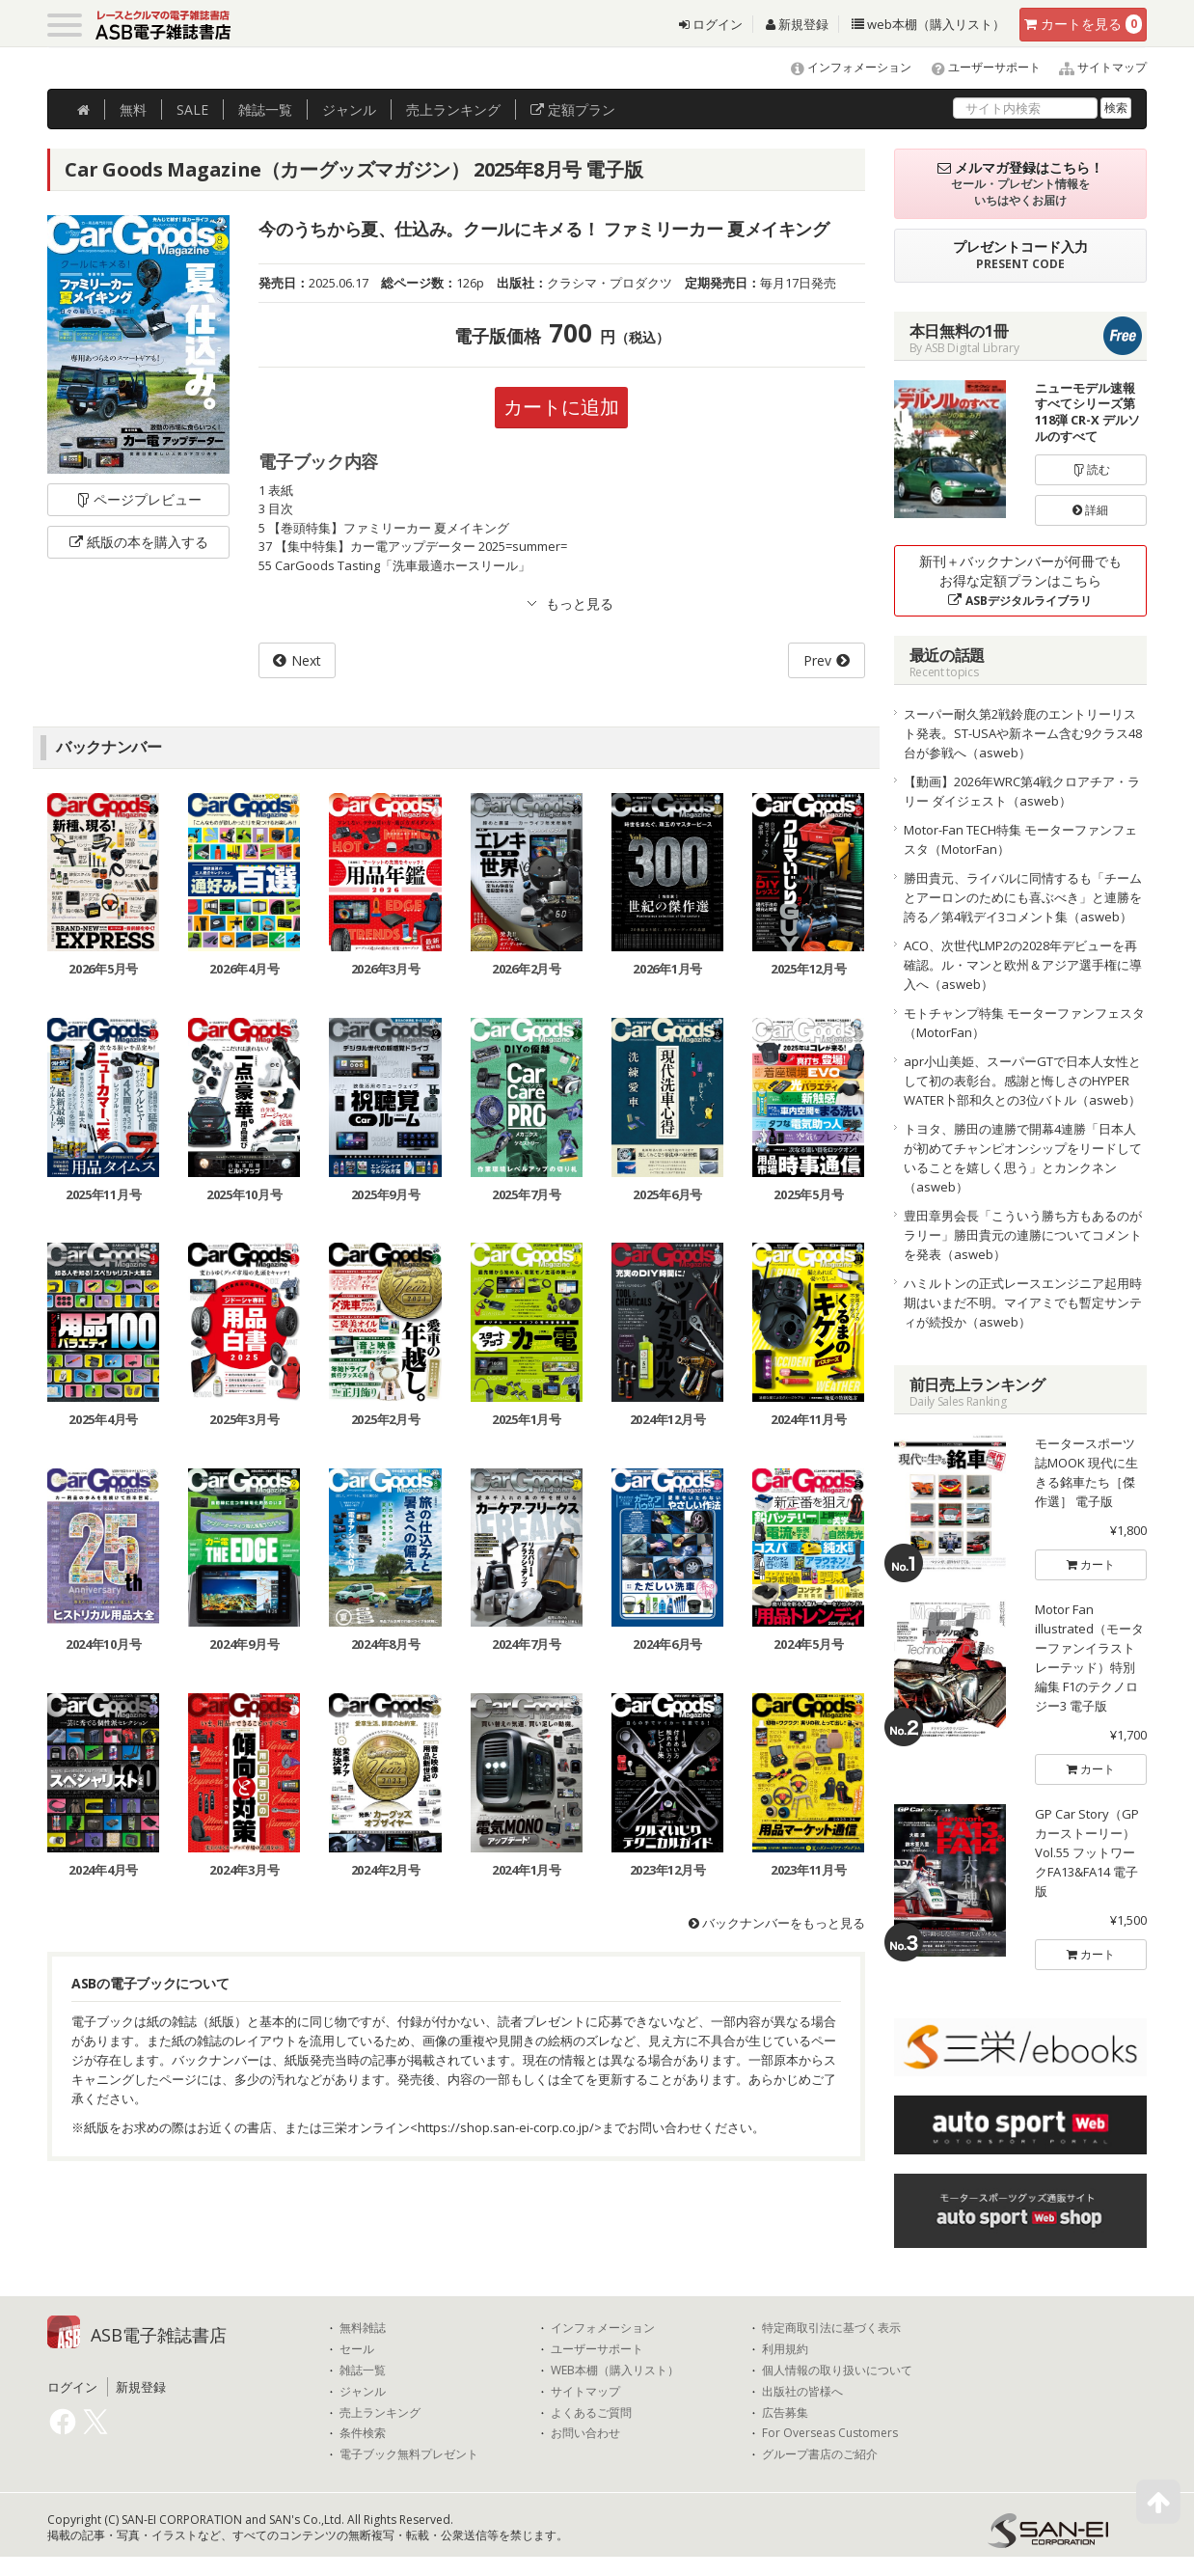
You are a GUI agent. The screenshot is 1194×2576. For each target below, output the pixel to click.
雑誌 (265, 109)
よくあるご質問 (591, 2413)
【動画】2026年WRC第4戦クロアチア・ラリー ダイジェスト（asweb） (1022, 791)
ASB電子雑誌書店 (159, 2334)
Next (306, 660)
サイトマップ (1095, 67)
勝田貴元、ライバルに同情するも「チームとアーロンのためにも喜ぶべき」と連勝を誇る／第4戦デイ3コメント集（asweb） (1023, 897)
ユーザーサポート (977, 67)
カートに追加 (561, 407)
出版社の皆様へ (802, 2391)
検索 (1115, 107)
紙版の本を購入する (138, 542)
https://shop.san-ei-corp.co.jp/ (506, 2127)
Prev (817, 660)
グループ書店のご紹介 (820, 2454)
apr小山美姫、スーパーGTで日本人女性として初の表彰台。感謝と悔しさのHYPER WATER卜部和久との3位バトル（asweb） (1022, 1081)
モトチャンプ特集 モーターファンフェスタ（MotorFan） (1024, 1022)
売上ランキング (380, 2413)
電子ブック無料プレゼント (408, 2454)
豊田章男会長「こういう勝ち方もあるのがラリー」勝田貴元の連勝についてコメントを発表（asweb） (1023, 1235)
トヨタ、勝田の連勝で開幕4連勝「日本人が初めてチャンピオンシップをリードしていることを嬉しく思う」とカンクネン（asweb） (1023, 1157)
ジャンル (349, 109)
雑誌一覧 (362, 2370)
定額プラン (572, 109)
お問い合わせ (585, 2433)
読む (1091, 469)
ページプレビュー (138, 499)
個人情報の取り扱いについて (837, 2370)
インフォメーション (842, 67)
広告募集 (785, 2413)
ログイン (711, 24)
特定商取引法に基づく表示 (831, 2328)
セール (356, 2349)
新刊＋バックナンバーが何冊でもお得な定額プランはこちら (1020, 580)
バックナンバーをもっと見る (777, 1923)
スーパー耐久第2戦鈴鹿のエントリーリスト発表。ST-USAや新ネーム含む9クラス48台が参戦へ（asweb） (1023, 733)
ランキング (453, 109)
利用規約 (785, 2349)
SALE (192, 109)
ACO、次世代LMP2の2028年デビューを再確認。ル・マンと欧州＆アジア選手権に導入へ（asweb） (1023, 965)
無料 (133, 109)
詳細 (1090, 510)
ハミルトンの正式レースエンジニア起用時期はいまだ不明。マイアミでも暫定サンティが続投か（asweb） (1023, 1302)
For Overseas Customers (830, 2433)
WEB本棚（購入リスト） (615, 2370)
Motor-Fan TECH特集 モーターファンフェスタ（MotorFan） (1020, 839)
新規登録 (797, 24)
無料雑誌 (362, 2328)
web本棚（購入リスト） (928, 24)
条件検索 (362, 2433)
